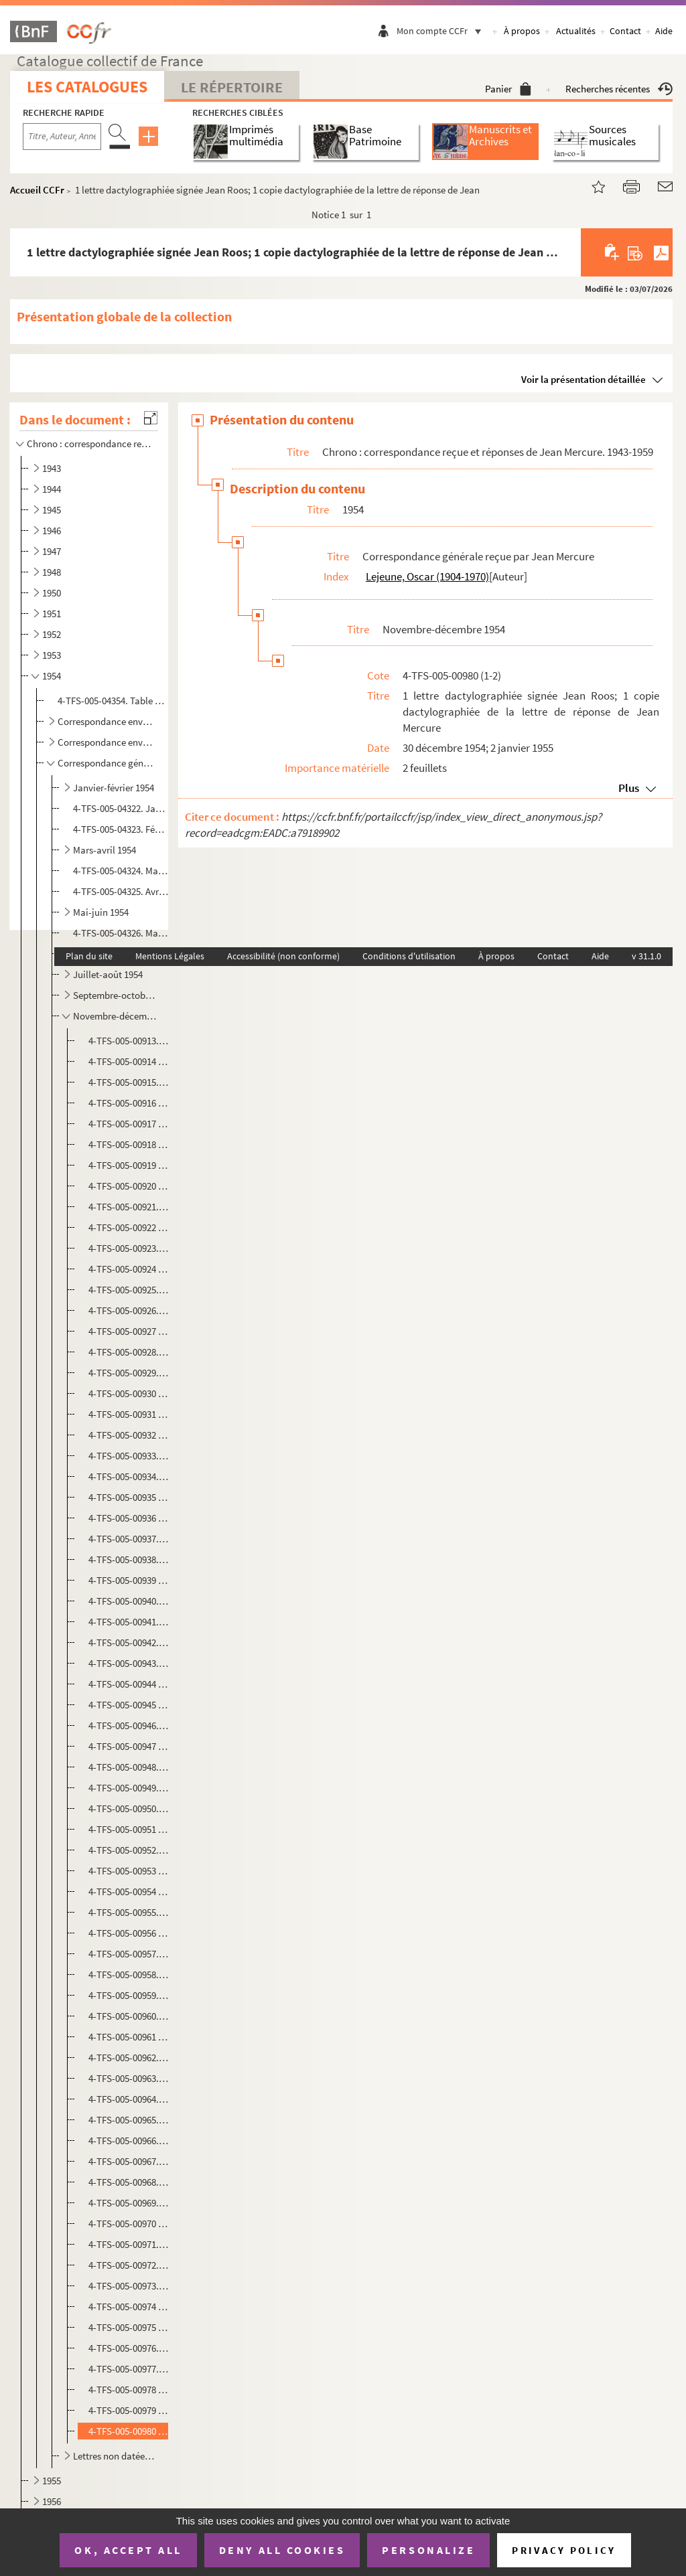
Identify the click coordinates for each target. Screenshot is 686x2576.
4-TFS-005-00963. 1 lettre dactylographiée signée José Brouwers (129, 2078)
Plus (628, 788)
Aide (664, 31)
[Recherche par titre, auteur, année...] (62, 136)
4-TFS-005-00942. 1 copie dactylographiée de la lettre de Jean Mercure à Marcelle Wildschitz (129, 1642)
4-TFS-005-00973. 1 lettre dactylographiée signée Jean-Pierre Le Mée (129, 2285)
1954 (51, 675)
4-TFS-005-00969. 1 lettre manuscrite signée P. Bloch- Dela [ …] (129, 2202)
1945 (51, 509)
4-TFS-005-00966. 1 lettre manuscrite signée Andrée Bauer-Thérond (129, 2140)
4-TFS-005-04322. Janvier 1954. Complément (120, 808)
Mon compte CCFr (442, 30)
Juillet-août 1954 (108, 974)
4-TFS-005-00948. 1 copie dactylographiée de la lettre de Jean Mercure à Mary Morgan (129, 1767)
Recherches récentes (619, 88)
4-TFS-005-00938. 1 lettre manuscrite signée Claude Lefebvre (129, 1559)
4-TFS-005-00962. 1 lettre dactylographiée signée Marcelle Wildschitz (129, 2057)
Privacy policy (564, 2550)
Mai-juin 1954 (101, 912)
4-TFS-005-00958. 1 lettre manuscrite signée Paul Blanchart (129, 1974)
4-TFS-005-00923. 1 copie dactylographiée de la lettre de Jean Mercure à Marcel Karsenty (129, 1248)
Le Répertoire (232, 87)
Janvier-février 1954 (113, 787)
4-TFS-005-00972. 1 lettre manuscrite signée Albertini (129, 2265)
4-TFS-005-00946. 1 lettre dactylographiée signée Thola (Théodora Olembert (129, 1725)
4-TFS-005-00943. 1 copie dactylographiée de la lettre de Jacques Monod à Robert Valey (129, 1663)
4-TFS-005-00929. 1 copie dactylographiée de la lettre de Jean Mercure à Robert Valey (129, 1372)
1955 (51, 2480)
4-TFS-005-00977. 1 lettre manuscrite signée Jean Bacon (129, 2368)
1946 (51, 530)
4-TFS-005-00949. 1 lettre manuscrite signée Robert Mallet (129, 1787)
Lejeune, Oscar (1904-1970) (427, 576)
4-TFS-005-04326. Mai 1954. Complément (120, 933)
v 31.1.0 (646, 956)
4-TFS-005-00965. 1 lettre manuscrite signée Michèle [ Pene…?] (129, 2119)
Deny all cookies (282, 2550)
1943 (51, 468)
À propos (522, 31)
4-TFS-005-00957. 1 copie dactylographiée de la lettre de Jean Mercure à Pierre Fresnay (129, 1953)
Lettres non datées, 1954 (115, 2455)
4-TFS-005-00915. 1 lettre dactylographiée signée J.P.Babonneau (129, 1082)
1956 (51, 2501)
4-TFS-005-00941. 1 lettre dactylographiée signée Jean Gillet (129, 1621)
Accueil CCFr (37, 189)
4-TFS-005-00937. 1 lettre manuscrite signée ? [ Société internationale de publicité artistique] (129, 1538)
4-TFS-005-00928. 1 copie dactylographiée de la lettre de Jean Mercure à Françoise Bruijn (129, 1352)
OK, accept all (128, 2550)
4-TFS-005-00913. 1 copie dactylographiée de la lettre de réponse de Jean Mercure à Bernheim (129, 1040)
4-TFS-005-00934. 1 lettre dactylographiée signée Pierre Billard (129, 1476)
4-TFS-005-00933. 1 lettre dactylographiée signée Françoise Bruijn (129, 1455)
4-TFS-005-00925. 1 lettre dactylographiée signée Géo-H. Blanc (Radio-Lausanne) (129, 1289)
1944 (51, 489)
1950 (51, 592)
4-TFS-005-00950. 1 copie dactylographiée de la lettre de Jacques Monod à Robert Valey (129, 1808)
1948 (51, 572)
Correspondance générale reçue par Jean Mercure (107, 762)
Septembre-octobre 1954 (115, 995)
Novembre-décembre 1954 (115, 1016)
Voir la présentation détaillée (583, 379)
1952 (51, 634)
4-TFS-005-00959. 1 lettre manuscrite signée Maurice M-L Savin (129, 1995)
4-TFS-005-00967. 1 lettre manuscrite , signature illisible (129, 2161)
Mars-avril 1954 (104, 849)
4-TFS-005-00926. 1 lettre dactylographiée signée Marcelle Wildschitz (129, 1310)
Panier (508, 88)
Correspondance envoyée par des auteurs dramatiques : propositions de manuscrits (107, 721)
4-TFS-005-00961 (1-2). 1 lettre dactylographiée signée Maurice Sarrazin (129, 2036)
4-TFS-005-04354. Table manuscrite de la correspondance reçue (112, 700)
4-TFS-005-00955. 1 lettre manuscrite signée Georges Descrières (129, 1912)
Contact (625, 31)
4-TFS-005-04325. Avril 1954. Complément (120, 891)
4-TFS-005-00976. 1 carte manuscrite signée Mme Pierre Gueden (129, 2348)
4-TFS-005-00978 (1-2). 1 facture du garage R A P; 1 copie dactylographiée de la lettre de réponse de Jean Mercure (129, 2389)
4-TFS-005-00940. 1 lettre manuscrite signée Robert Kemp (129, 1601)
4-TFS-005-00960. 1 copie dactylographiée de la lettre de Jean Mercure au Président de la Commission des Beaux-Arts (129, 2016)
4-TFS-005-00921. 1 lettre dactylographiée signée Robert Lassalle (129, 1206)
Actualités (576, 31)
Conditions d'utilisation (409, 956)
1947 (51, 551)
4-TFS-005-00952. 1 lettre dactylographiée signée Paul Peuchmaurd (129, 1850)
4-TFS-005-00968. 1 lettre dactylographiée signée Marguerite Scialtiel (129, 2182)
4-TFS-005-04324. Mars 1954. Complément (120, 870)
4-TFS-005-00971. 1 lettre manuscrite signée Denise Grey (129, 2244)
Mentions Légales (169, 956)
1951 (51, 613)
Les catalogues (87, 86)
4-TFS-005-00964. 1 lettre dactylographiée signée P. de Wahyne (129, 2099)
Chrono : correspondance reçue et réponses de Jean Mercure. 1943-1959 (90, 443)
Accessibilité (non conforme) (283, 956)
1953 (51, 655)
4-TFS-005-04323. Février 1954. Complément (120, 829)
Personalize (428, 2550)
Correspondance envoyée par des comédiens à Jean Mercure (107, 742)
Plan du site (89, 956)
